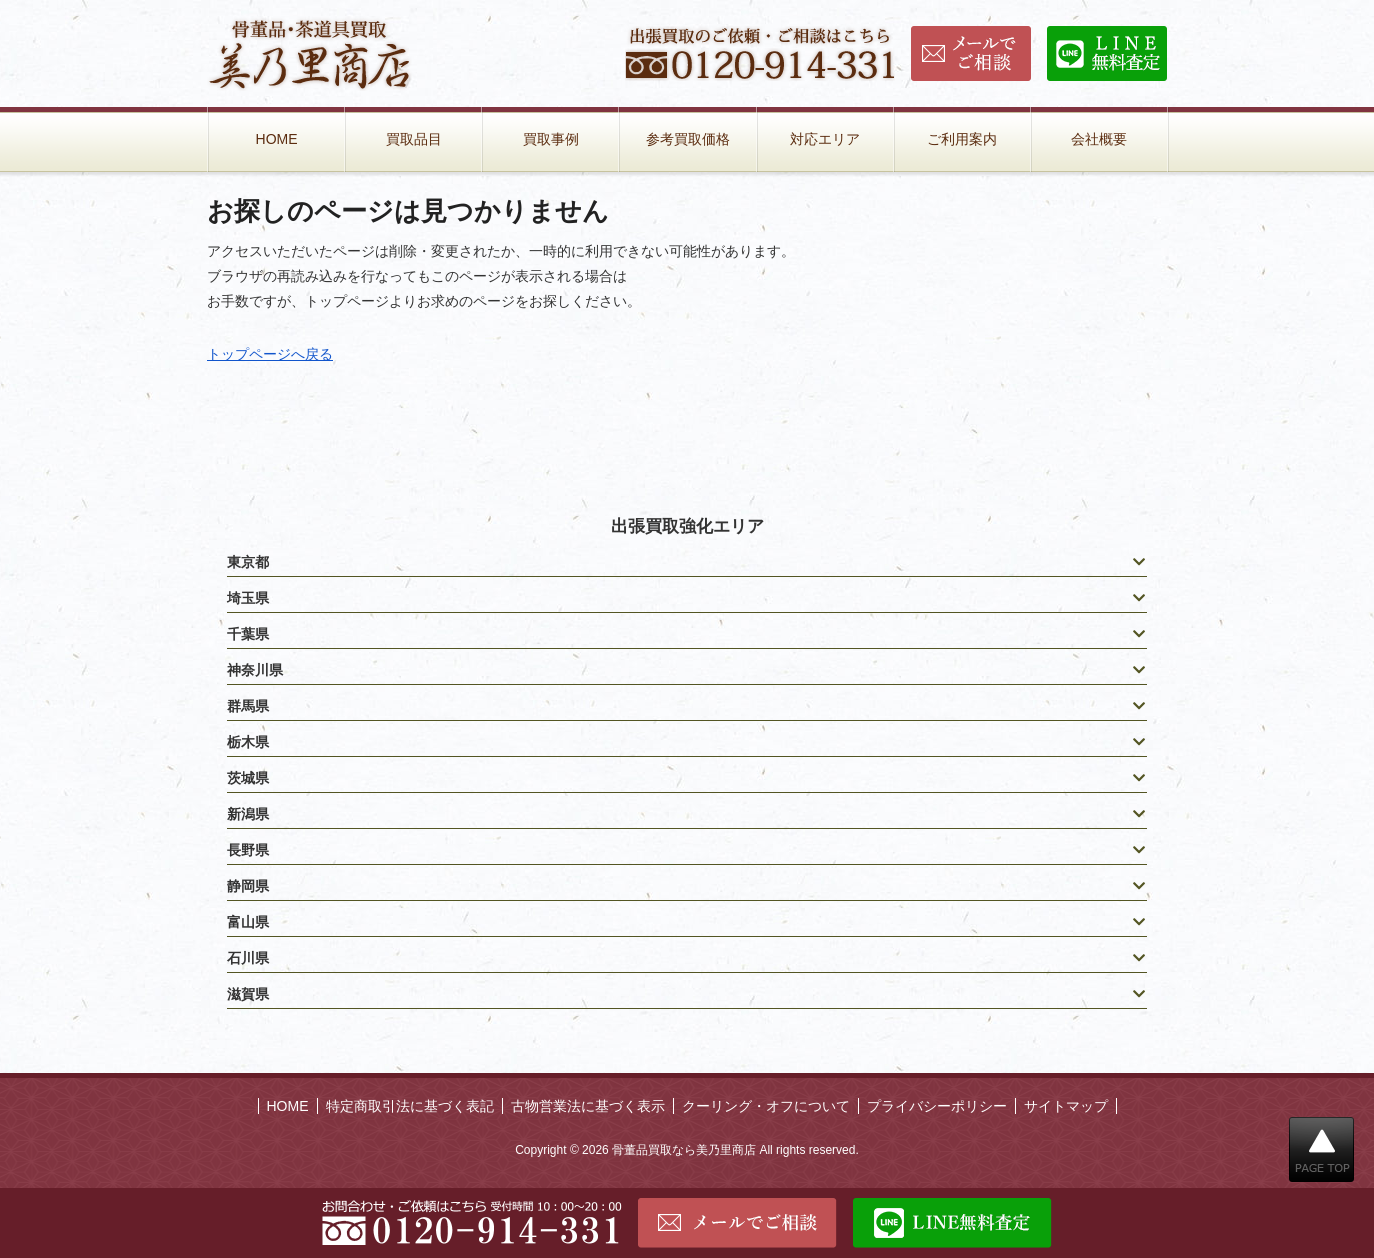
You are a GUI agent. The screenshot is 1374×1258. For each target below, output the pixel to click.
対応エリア (825, 139)
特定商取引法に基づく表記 (410, 1106)
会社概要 (1099, 139)
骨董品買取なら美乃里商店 (684, 1150)
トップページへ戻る (270, 354)
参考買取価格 (688, 139)
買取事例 (551, 139)
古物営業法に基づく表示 (588, 1106)
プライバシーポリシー (937, 1106)
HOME (277, 139)
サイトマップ (1066, 1106)
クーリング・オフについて (766, 1106)
